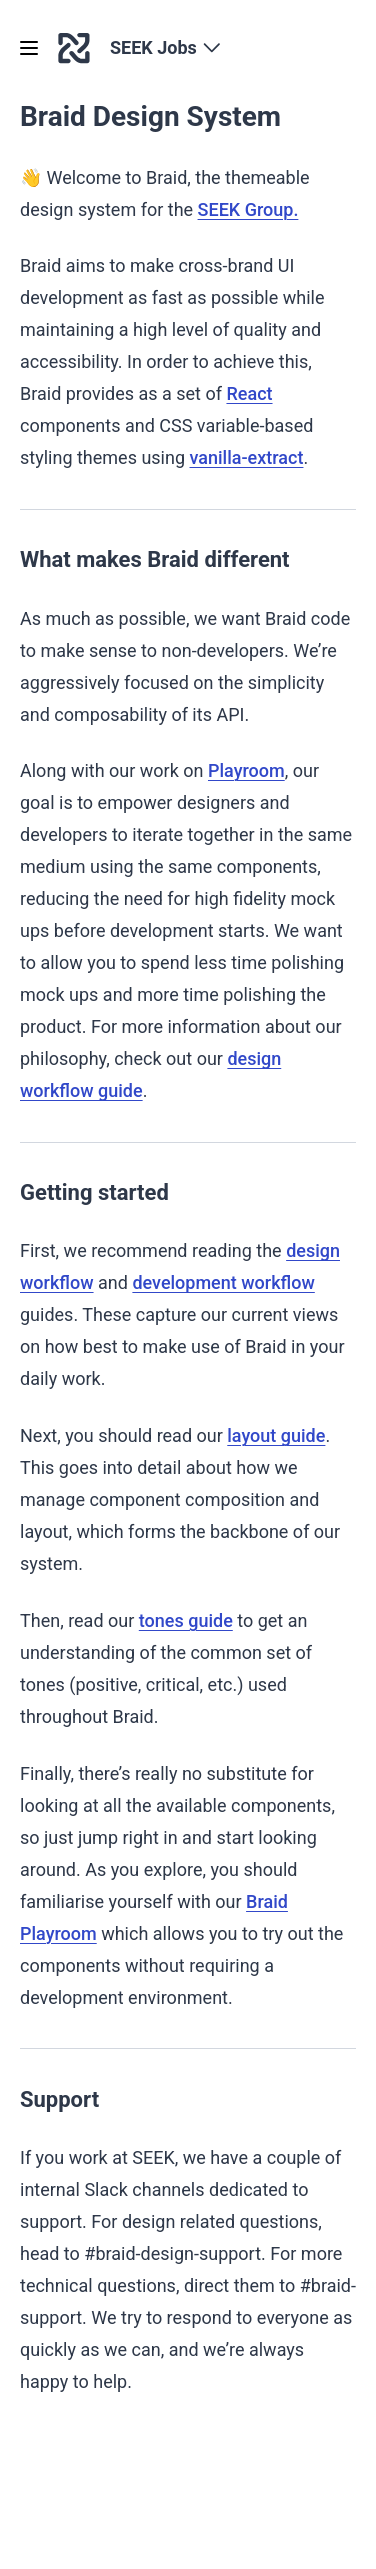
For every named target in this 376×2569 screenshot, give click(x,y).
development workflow (223, 1282)
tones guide (186, 1620)
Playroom (246, 770)
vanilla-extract (247, 457)
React (249, 393)
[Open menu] (29, 48)
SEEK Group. (248, 209)
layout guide (276, 1435)
